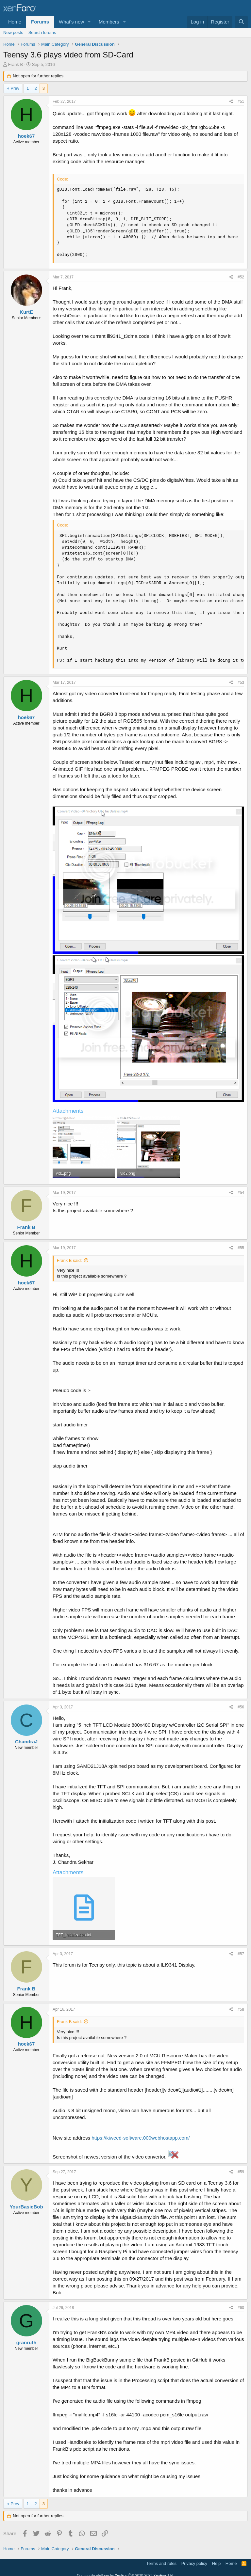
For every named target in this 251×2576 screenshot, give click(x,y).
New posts (13, 32)
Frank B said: (69, 1260)
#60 (241, 2307)
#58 (241, 2009)
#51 (241, 101)
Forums (40, 21)
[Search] (241, 22)
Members (109, 21)
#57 (241, 1954)
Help (216, 2563)
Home (14, 21)
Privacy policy (194, 2563)
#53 (241, 682)
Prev (14, 88)
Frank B (15, 64)
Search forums (42, 32)
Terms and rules (161, 2563)
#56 (241, 1707)
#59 (241, 2172)
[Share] (231, 101)
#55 (241, 1248)
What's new (71, 21)
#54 (241, 1192)
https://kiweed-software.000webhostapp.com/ (141, 2138)
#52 (241, 277)
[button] (89, 22)
